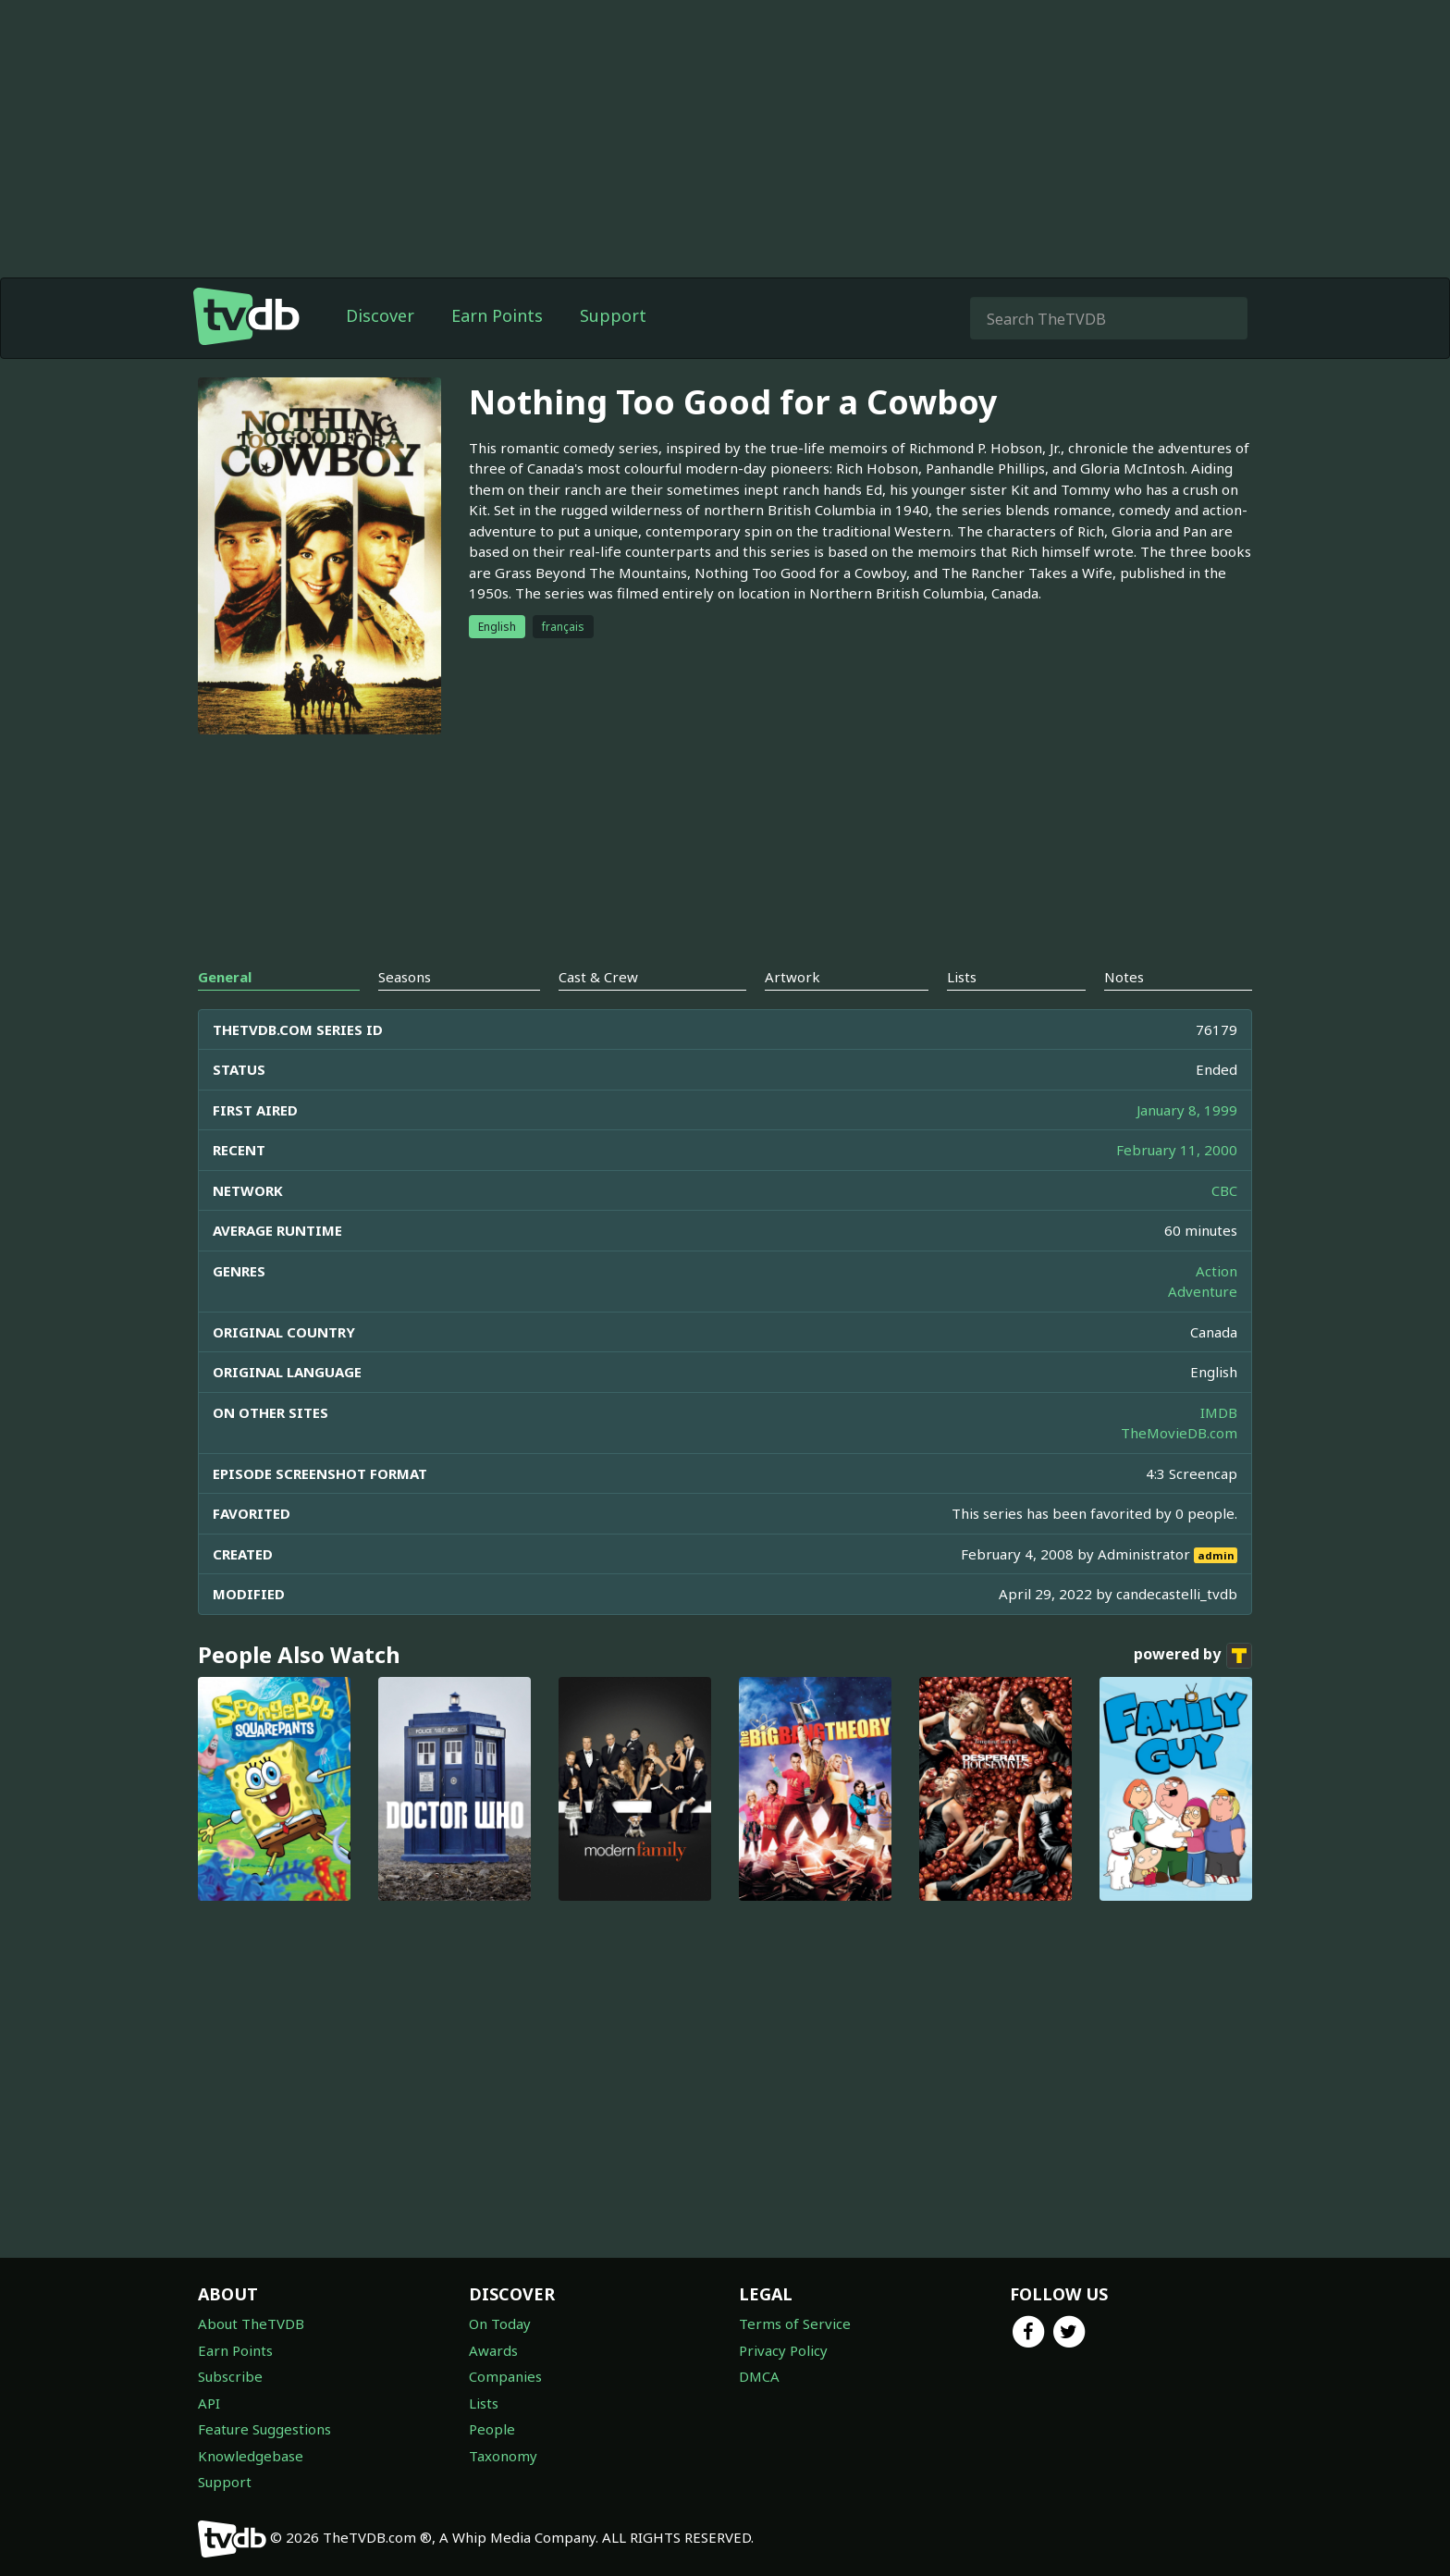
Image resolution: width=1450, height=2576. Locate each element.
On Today (500, 2323)
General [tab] (225, 977)
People (492, 2429)
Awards (493, 2350)
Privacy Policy (783, 2350)
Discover (380, 315)
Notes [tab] (1124, 977)
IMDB (1218, 1412)
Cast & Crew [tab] (598, 977)
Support (613, 315)
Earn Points (497, 315)
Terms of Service (795, 2323)
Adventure (1202, 1291)
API (209, 2403)
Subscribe (230, 2376)
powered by (1193, 1656)
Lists (483, 2403)
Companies (505, 2376)
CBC (1224, 1190)
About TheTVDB (251, 2323)
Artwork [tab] (792, 977)
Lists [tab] (962, 977)
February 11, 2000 (1176, 1149)
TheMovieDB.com (1179, 1433)
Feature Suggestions (264, 2429)
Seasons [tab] (404, 977)
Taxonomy (503, 2456)
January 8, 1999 (1187, 1110)
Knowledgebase (250, 2456)
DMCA (759, 2376)
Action (1216, 1271)
